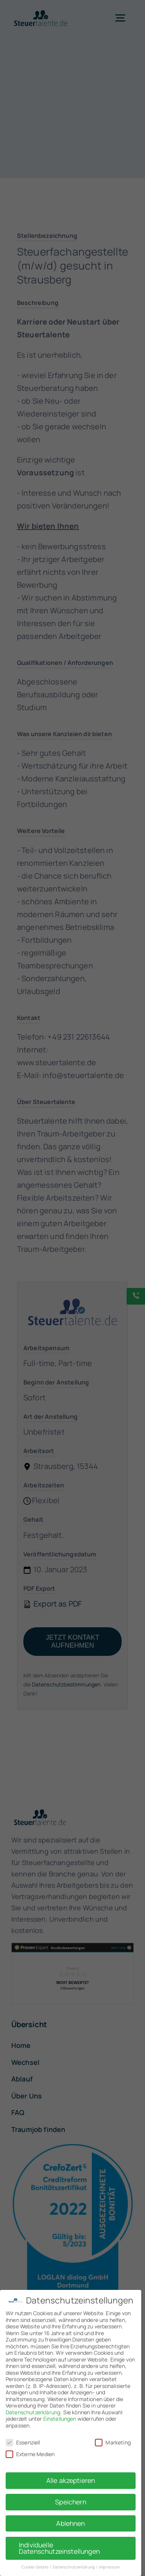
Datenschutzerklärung (33, 2412)
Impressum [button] (109, 2567)
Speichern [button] (70, 2501)
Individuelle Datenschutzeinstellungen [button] (59, 2548)
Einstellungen (59, 2418)
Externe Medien (30, 2454)
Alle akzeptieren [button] (70, 2480)
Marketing (112, 2442)
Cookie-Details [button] (35, 2567)
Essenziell (23, 2442)
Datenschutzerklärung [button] (74, 2567)
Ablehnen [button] (70, 2523)
